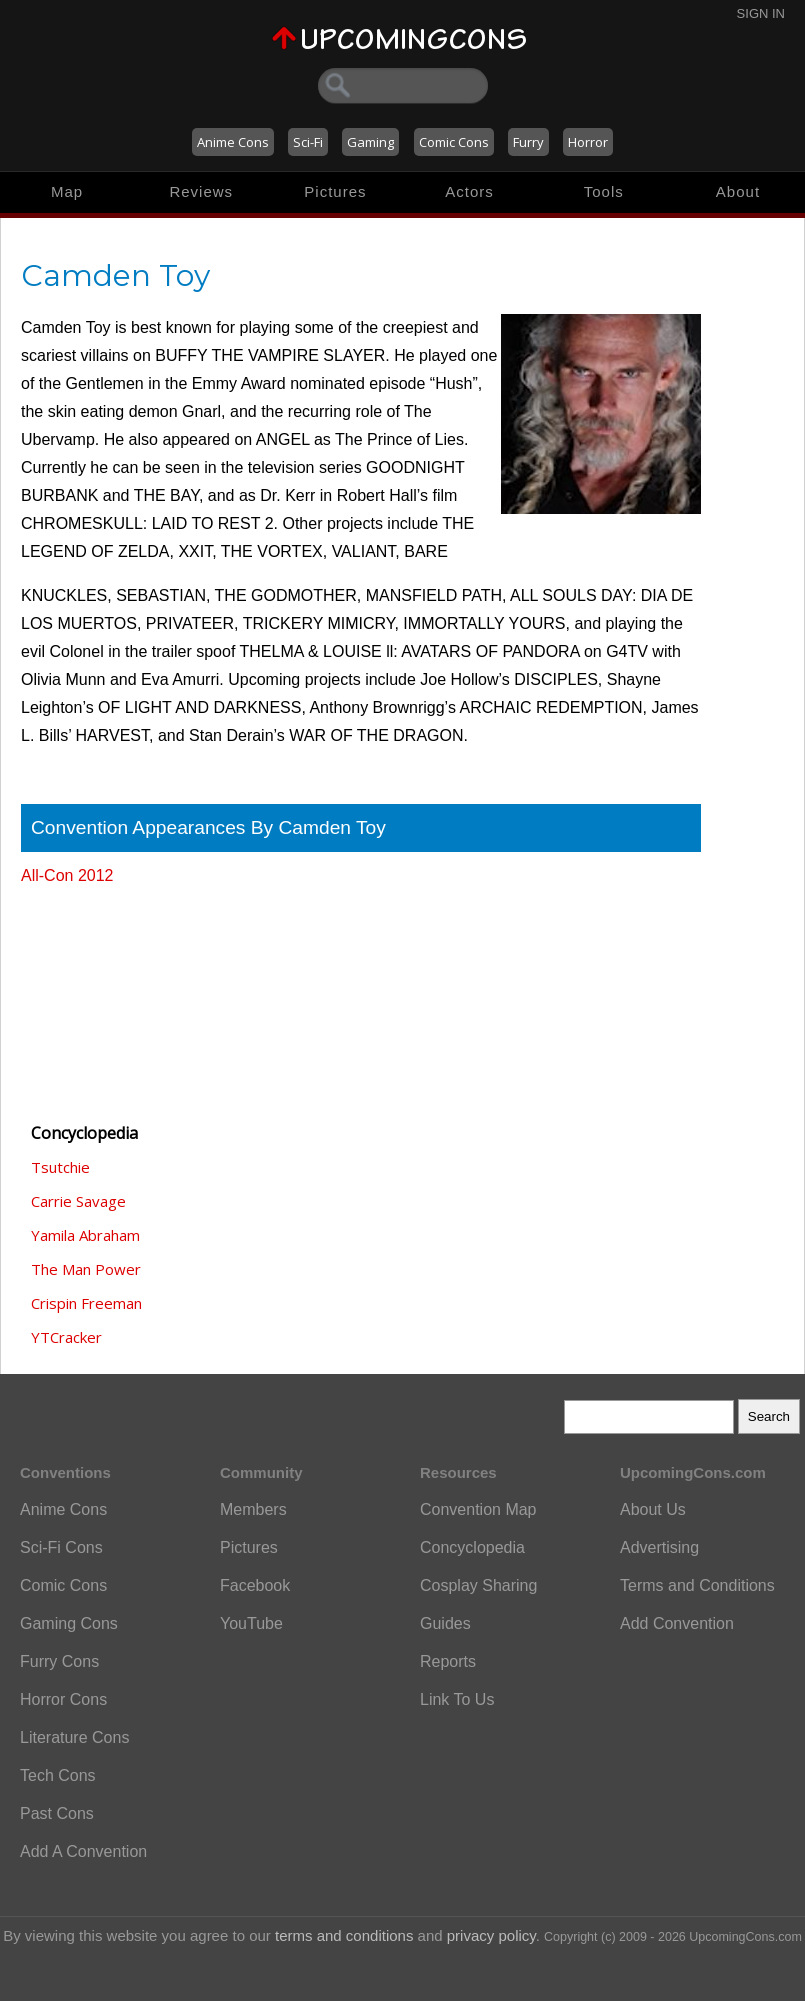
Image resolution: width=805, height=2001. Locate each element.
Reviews (201, 191)
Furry (528, 142)
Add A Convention (83, 1851)
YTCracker (66, 1337)
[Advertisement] (121, 995)
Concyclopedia (472, 1547)
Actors (469, 191)
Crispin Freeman (86, 1303)
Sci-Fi (308, 142)
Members (253, 1509)
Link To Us (457, 1699)
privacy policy (491, 1935)
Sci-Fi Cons (61, 1547)
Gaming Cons (69, 1623)
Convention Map (478, 1509)
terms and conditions (344, 1935)
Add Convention (677, 1623)
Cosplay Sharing (478, 1585)
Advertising (659, 1547)
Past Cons (57, 1813)
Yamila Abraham (85, 1235)
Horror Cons (63, 1699)
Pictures (335, 191)
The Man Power (86, 1269)
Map (67, 191)
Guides (445, 1623)
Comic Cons (454, 142)
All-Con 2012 (67, 875)
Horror (588, 142)
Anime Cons (233, 142)
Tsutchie (60, 1167)
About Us (653, 1509)
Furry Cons (59, 1661)
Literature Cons (74, 1737)
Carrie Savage (78, 1201)
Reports (448, 1661)
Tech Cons (58, 1775)
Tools (604, 191)
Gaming (370, 142)
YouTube (251, 1623)
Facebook (255, 1585)
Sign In (761, 13)
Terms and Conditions (697, 1585)
